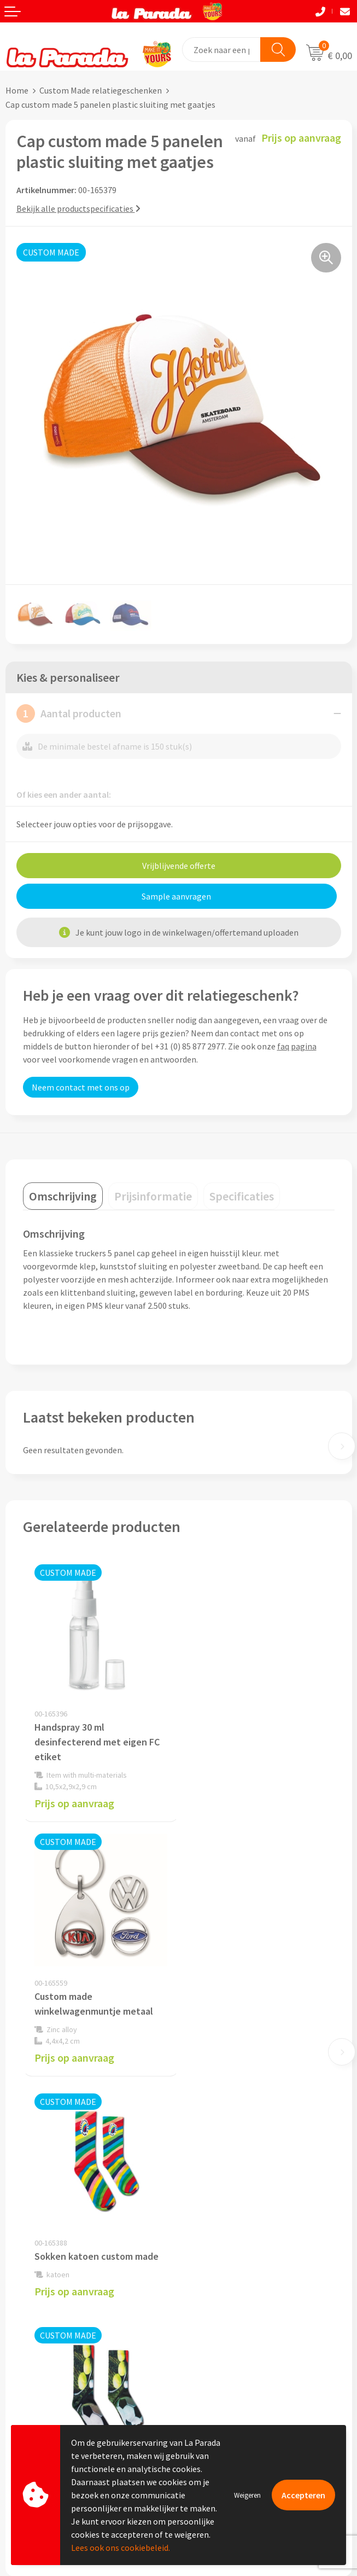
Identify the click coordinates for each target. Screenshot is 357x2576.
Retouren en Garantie (45, 2396)
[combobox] (221, 49)
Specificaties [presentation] (241, 1196)
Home (16, 90)
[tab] (63, 1196)
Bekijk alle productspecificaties (78, 208)
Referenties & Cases (221, 2177)
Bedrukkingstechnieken (228, 2345)
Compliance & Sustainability (236, 2193)
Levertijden (26, 2379)
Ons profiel (205, 2160)
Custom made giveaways (229, 2311)
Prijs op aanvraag (74, 1803)
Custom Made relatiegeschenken (100, 90)
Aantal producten (68, 713)
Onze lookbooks (214, 2378)
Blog (193, 2394)
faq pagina (297, 1046)
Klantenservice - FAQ (44, 2329)
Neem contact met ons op (81, 1087)
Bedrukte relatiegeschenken (237, 2362)
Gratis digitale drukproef (51, 2362)
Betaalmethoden (37, 2412)
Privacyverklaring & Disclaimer (240, 2226)
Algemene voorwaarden (228, 2210)
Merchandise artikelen (225, 2328)
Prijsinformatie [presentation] (153, 1196)
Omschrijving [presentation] (63, 1196)
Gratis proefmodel (40, 2346)
